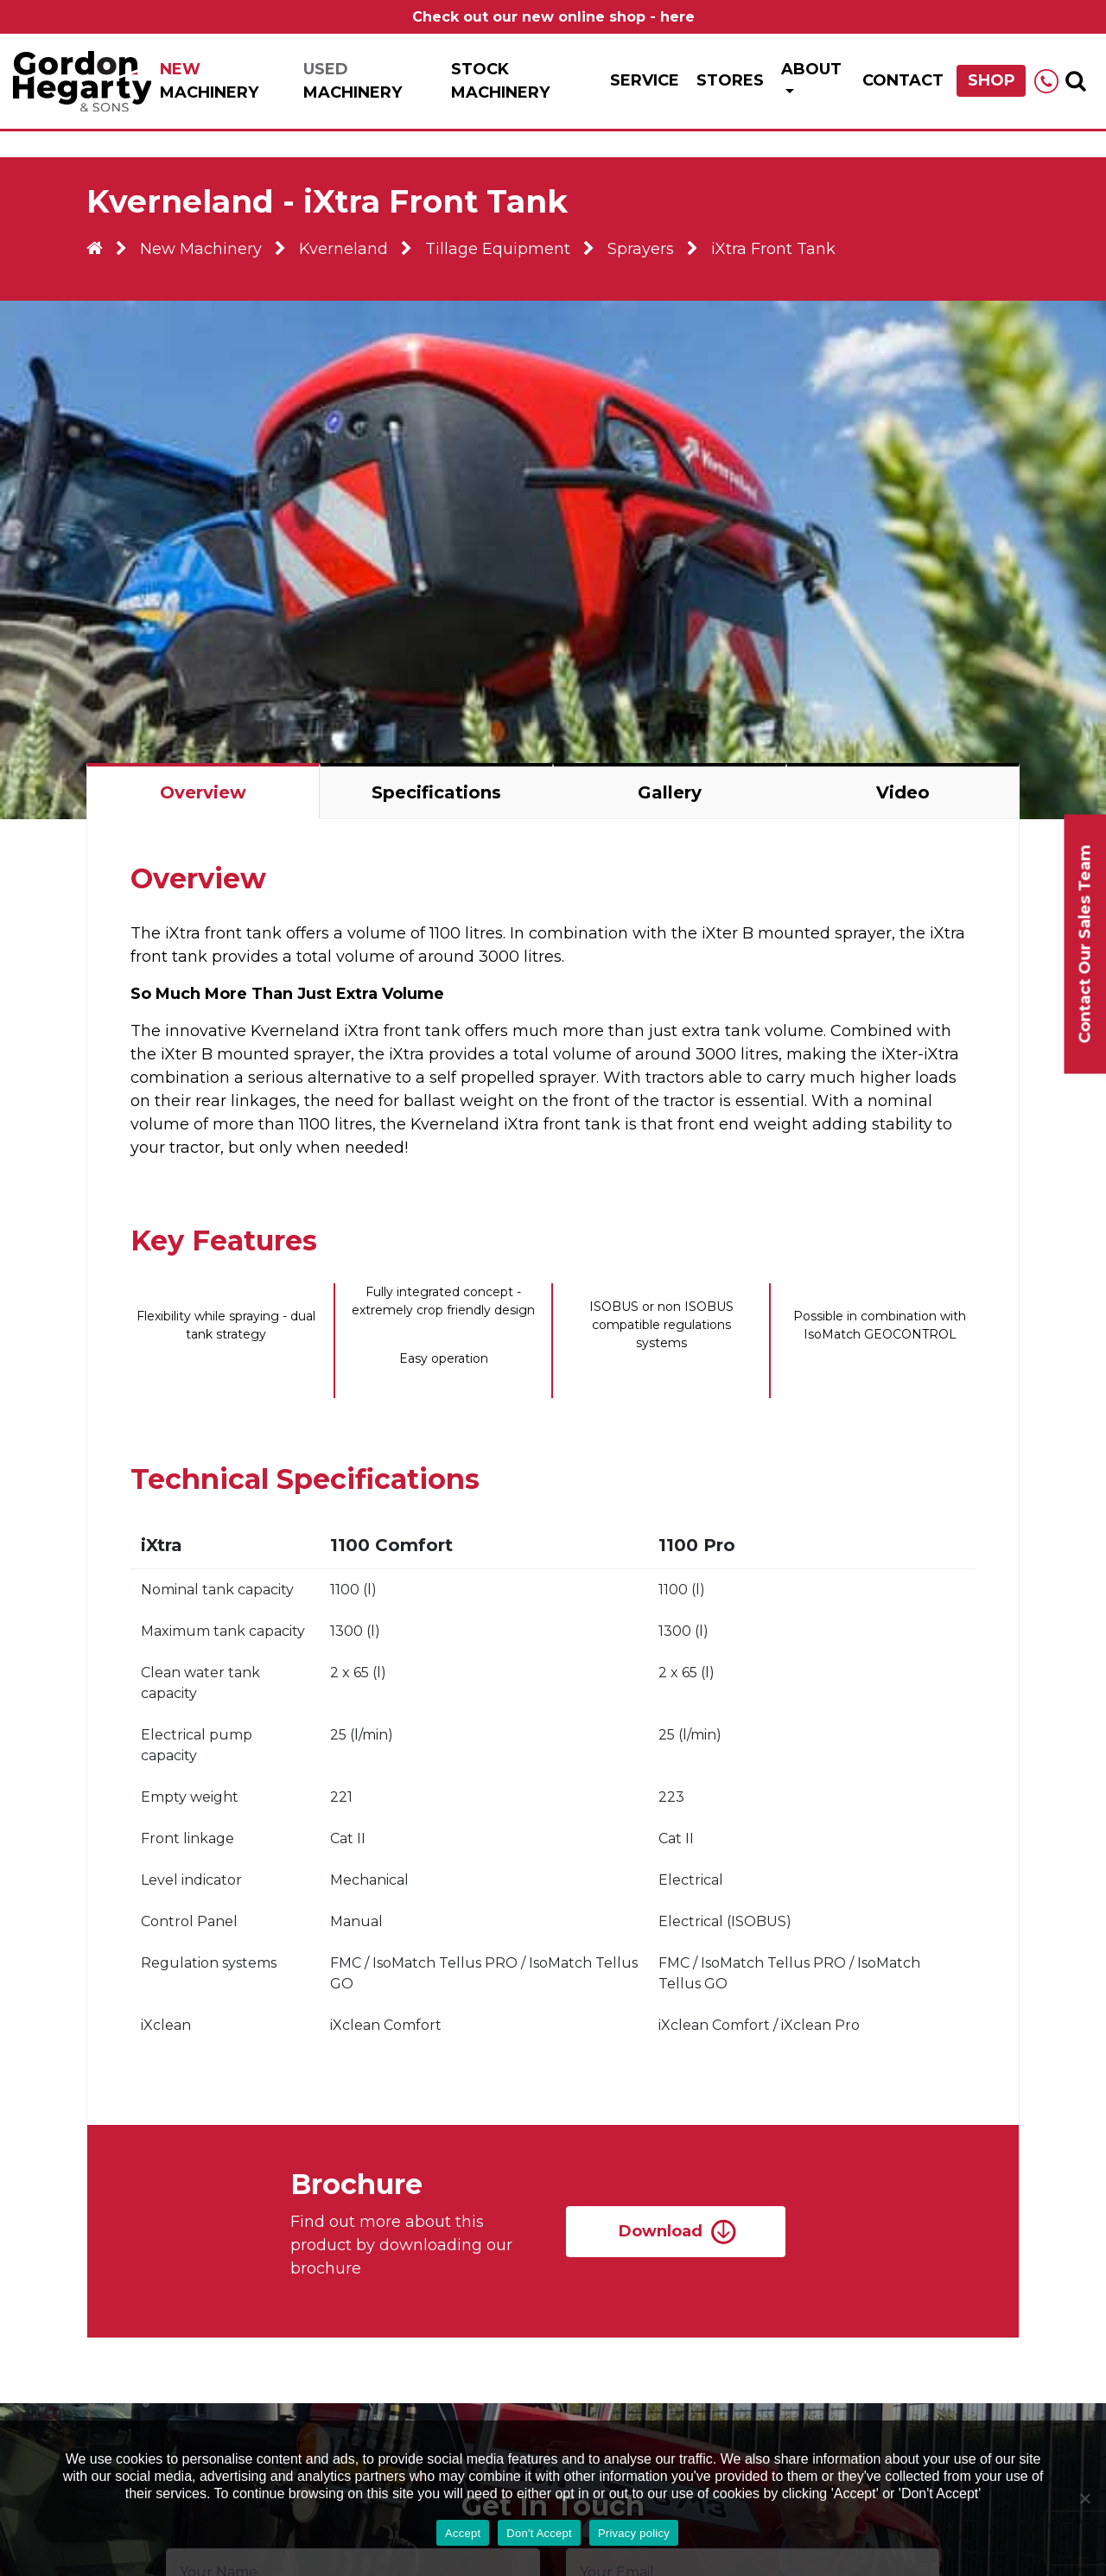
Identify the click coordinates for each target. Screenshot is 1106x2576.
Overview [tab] (203, 792)
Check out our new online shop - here (553, 17)
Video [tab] (903, 792)
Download (660, 2231)
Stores (730, 80)
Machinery (209, 81)
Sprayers (640, 248)
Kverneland (343, 248)
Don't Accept (539, 2533)
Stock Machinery (500, 81)
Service (644, 80)
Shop (991, 80)
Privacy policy (634, 2533)
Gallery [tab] (670, 792)
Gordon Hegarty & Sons (82, 81)
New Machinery (201, 248)
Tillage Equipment (497, 248)
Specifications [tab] (436, 792)
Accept (462, 2533)
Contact (903, 80)
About (811, 69)
